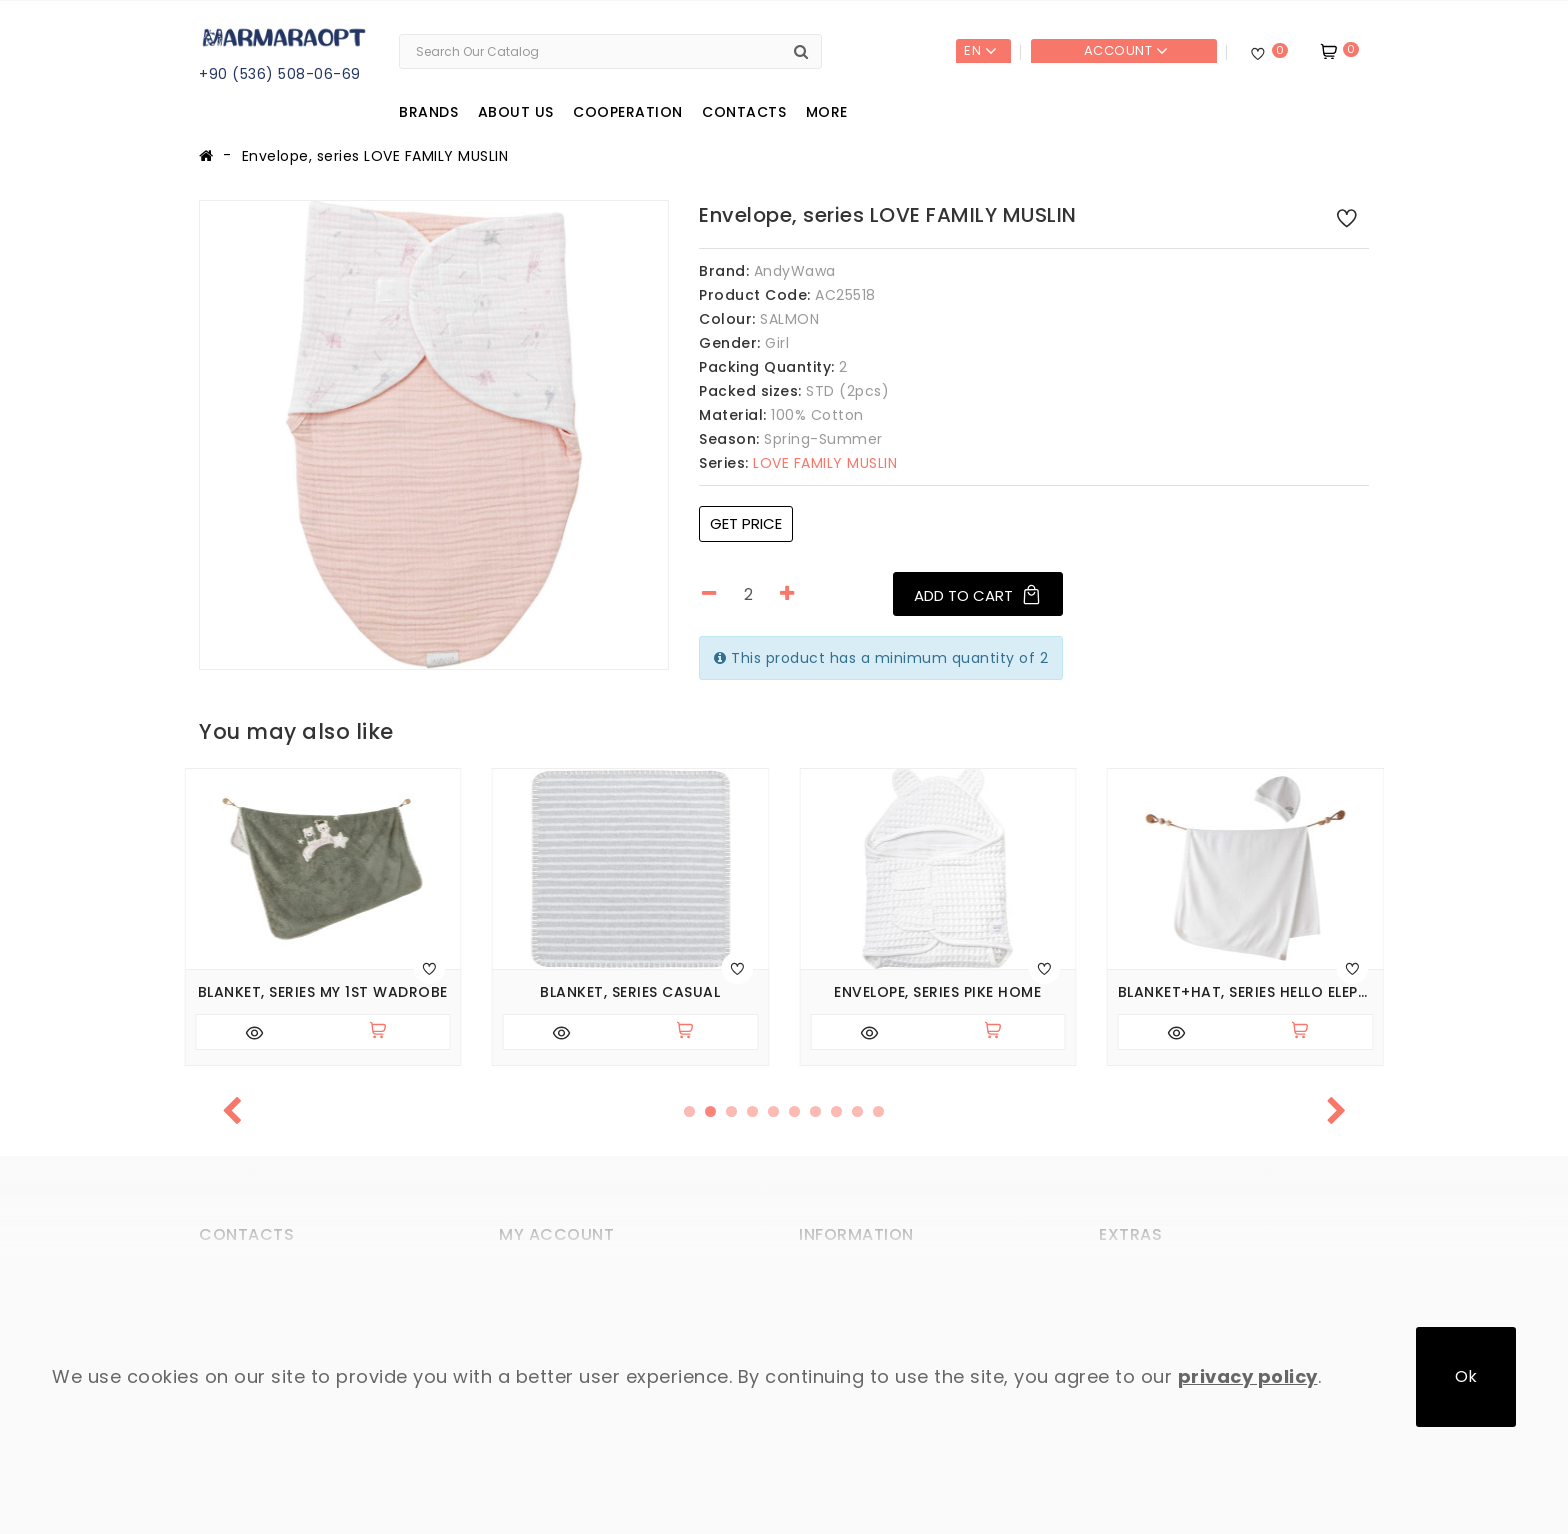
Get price (746, 523)
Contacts (744, 112)
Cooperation (628, 112)
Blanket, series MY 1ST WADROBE (323, 992)
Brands (428, 112)
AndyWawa (795, 271)
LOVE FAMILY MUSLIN (798, 463)
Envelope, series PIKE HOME (937, 992)
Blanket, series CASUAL (630, 992)
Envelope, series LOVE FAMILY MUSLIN (375, 156)
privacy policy (1248, 1376)
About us (516, 112)
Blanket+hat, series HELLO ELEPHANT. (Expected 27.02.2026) (1246, 992)
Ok (1466, 1376)
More (827, 112)
